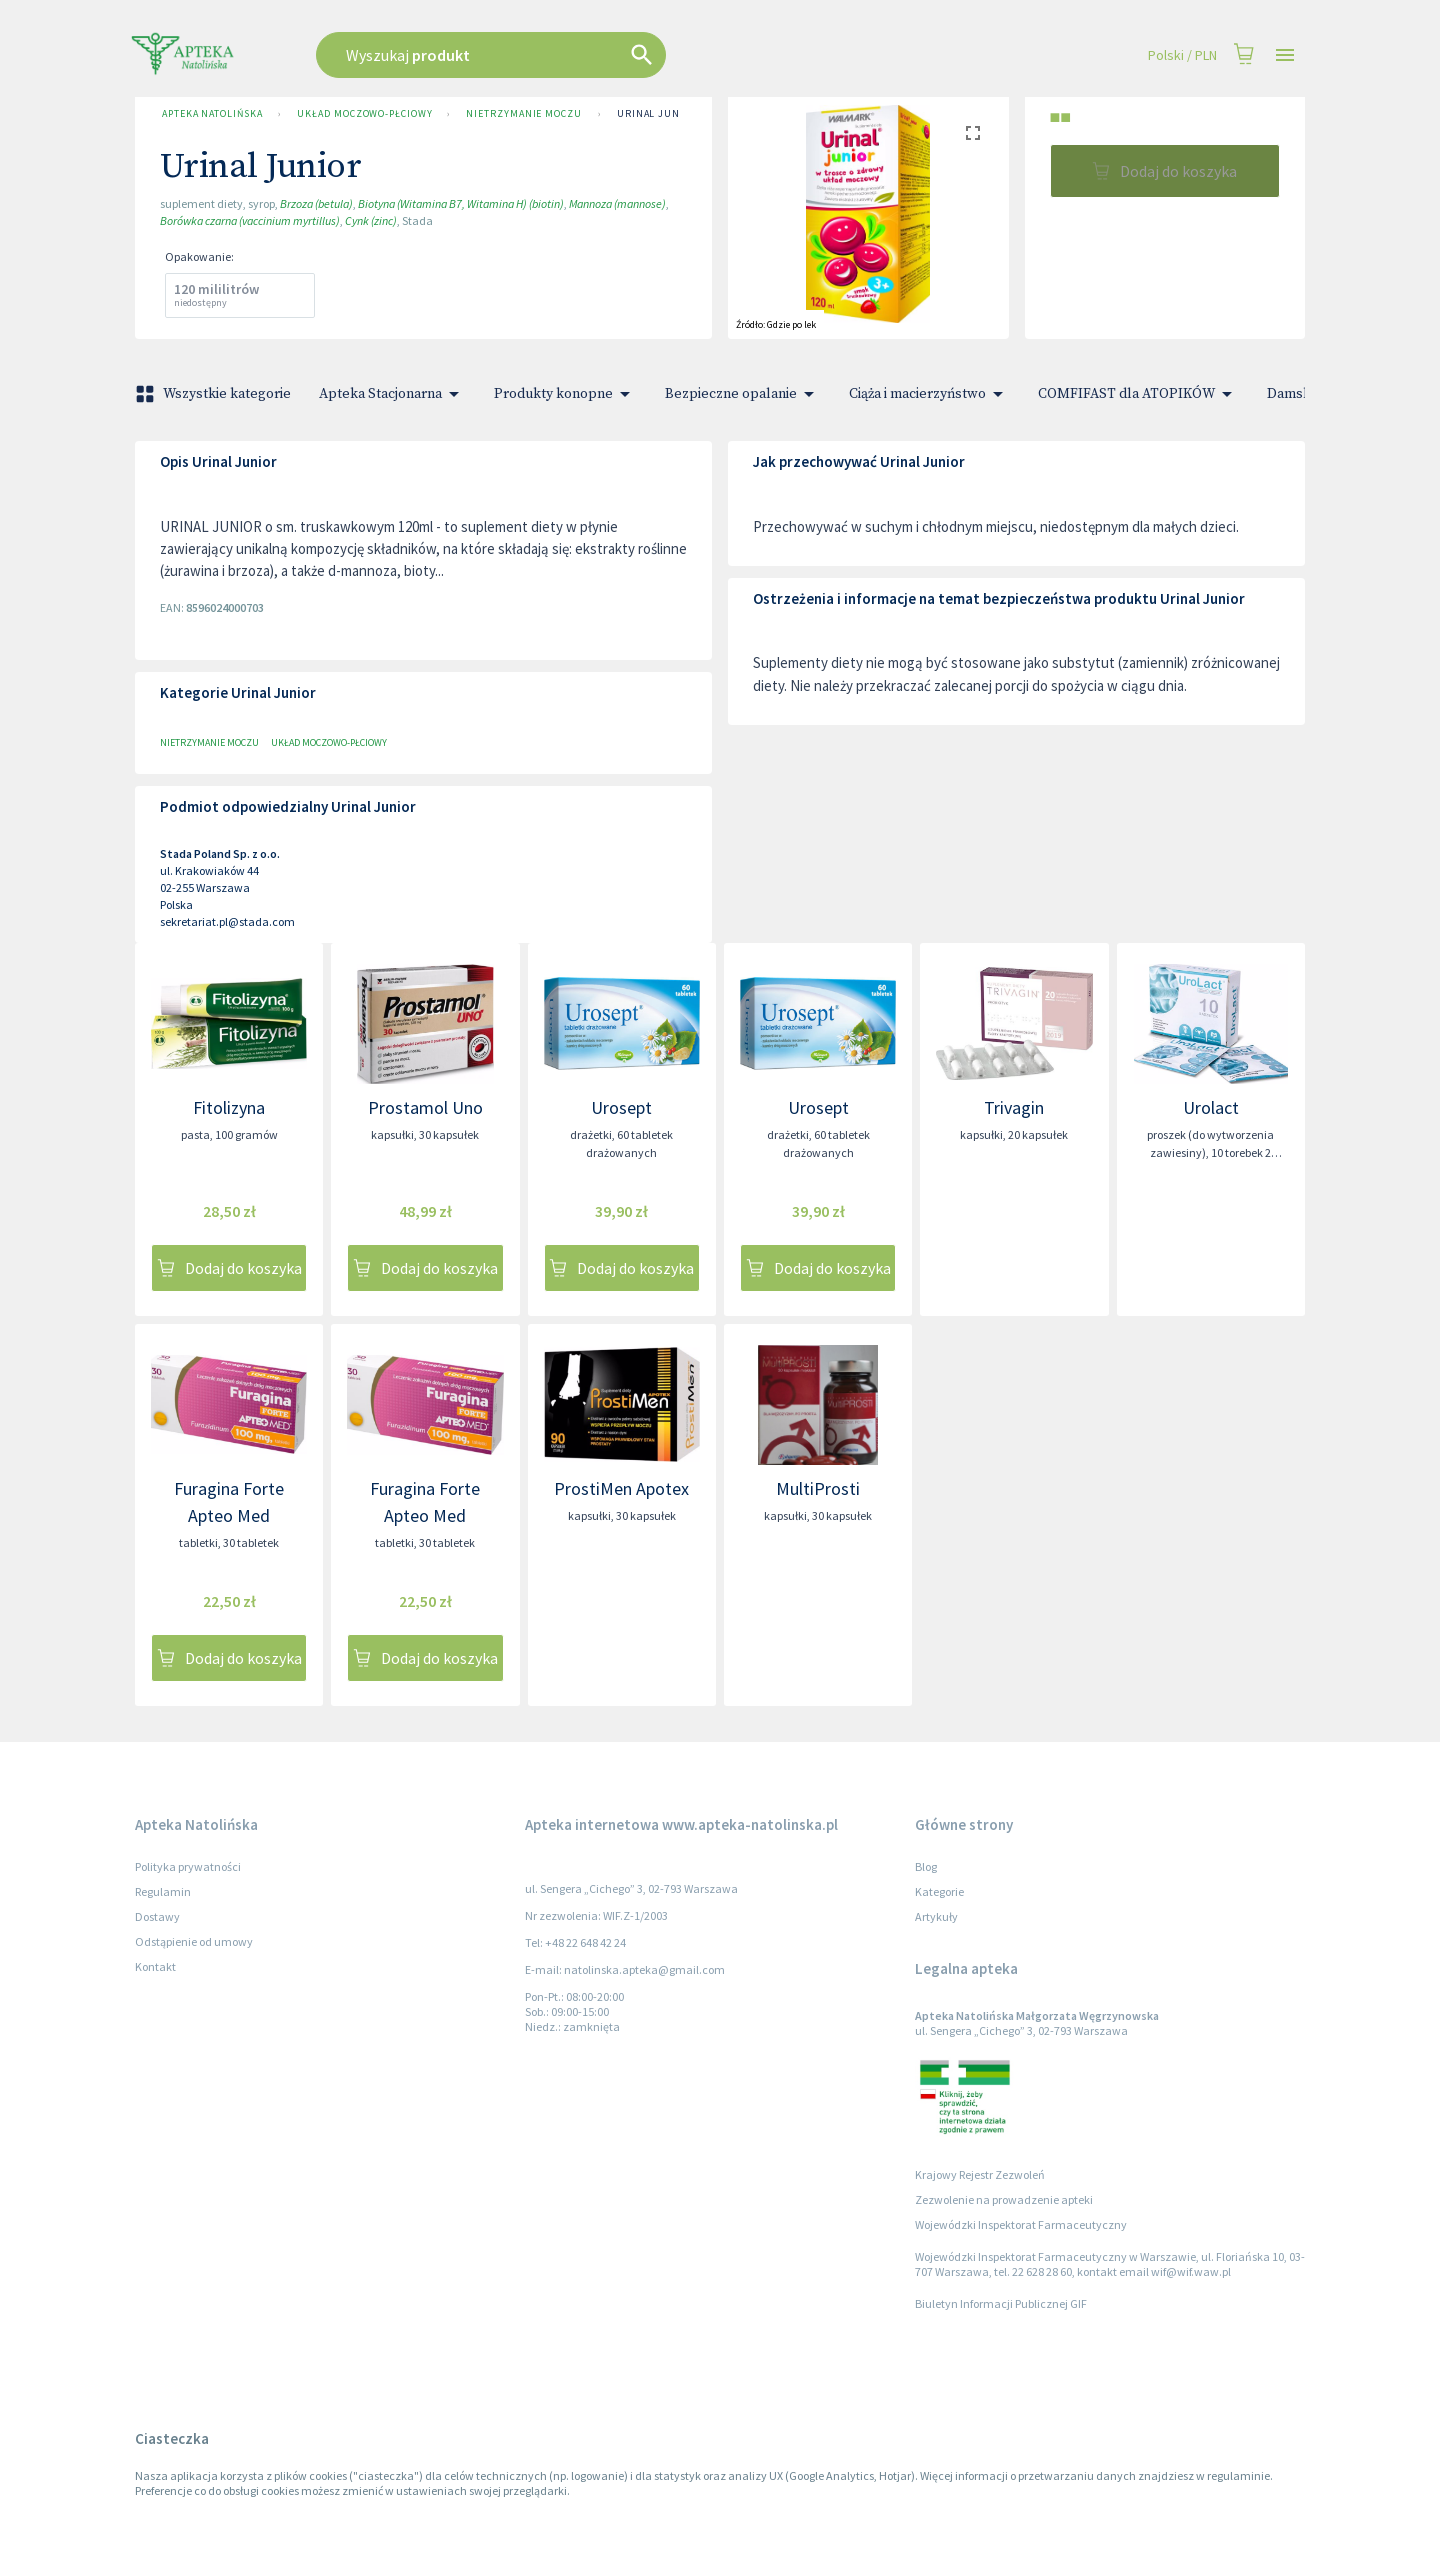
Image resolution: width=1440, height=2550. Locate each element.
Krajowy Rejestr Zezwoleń (980, 2174)
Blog (926, 1866)
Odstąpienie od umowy (194, 1941)
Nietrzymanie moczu (523, 114)
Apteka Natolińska (212, 114)
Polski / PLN (1182, 55)
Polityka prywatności (188, 1866)
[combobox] (592, 55)
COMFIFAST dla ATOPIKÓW (1138, 394)
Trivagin (1014, 1107)
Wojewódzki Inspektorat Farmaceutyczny (1021, 2224)
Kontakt (155, 1966)
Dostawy (157, 1916)
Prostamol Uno (425, 1107)
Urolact (1211, 1107)
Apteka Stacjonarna (392, 394)
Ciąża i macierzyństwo (929, 394)
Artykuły (936, 1916)
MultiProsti (818, 1488)
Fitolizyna (229, 1107)
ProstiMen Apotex (621, 1488)
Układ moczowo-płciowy (364, 114)
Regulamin (163, 1891)
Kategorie (939, 1891)
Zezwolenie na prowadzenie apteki (1004, 2199)
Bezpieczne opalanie (743, 394)
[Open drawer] (1285, 55)
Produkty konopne (565, 394)
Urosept (621, 1107)
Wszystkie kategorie (215, 394)
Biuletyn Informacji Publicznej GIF (1001, 2303)
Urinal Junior (657, 114)
